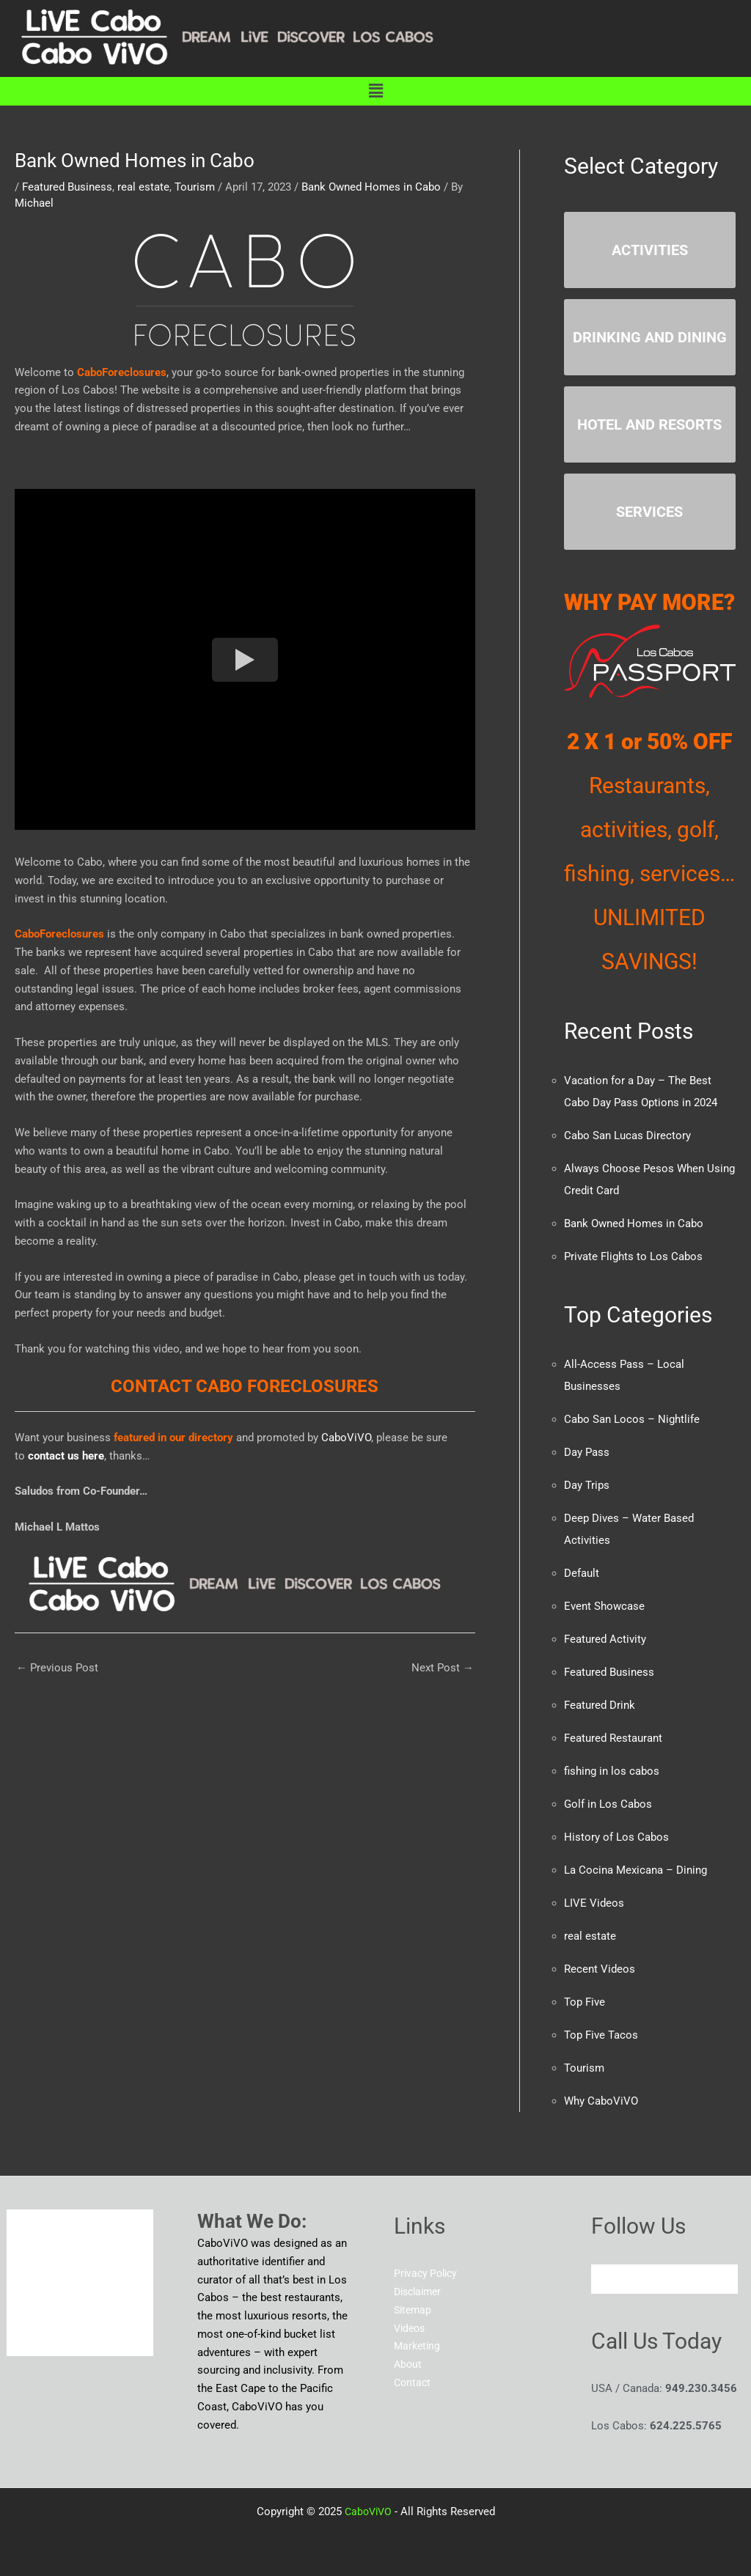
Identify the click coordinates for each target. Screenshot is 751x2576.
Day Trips (586, 1485)
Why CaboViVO (601, 2101)
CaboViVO (344, 1437)
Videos (411, 2328)
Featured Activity (605, 1639)
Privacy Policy (428, 2273)
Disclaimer (420, 2291)
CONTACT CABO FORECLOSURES (244, 1386)
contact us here (66, 1455)
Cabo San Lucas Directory (627, 1135)
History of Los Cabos (616, 1837)
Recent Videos (599, 1969)
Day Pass (586, 1452)
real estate (143, 187)
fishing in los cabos (611, 1771)
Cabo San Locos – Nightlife (632, 1419)
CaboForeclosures (121, 372)
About (408, 2364)
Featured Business (67, 187)
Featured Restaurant (613, 1738)
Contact (413, 2382)
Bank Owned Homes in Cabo (371, 187)
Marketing (418, 2345)
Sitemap (414, 2309)
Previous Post (57, 1667)
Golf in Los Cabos (608, 1804)
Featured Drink (599, 1705)
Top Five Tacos (601, 2035)
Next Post (442, 1667)
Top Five (584, 2002)
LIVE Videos (594, 1903)
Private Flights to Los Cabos (633, 1256)
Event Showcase (604, 1606)
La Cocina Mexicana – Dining (635, 1870)
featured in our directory (173, 1437)
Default (581, 1573)
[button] (375, 91)
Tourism (195, 187)
